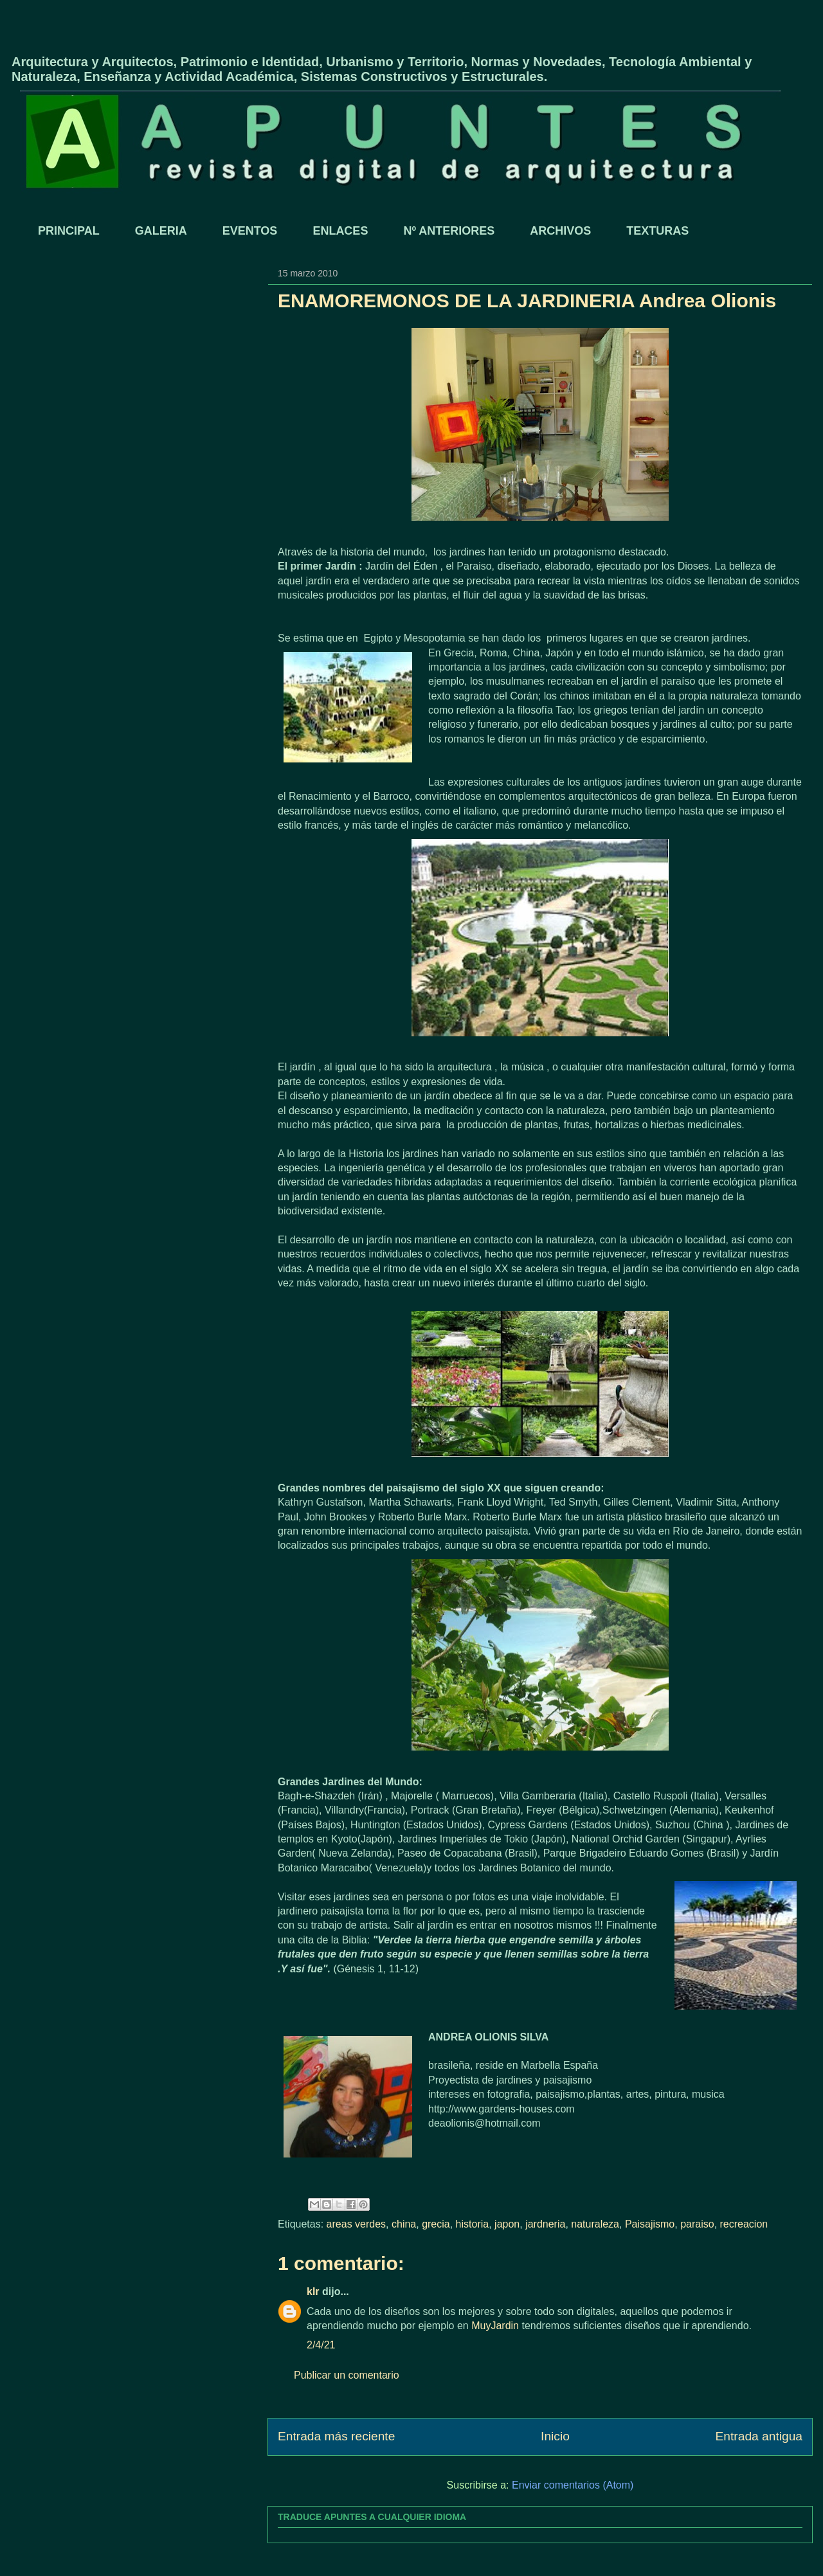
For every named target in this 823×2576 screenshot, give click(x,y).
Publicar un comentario (346, 2375)
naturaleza (595, 2224)
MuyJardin (495, 2325)
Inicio (555, 2436)
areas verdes (356, 2224)
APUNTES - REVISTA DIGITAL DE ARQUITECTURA (162, 40)
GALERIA (161, 230)
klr (313, 2291)
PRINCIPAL (69, 230)
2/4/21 (321, 2344)
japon (507, 2224)
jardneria (545, 2224)
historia (472, 2224)
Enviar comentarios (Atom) (572, 2485)
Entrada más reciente (336, 2436)
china (404, 2224)
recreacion (744, 2224)
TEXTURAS (657, 230)
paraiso (697, 2224)
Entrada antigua (759, 2436)
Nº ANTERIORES (448, 230)
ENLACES (340, 230)
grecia (436, 2224)
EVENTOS (250, 230)
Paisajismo (649, 2224)
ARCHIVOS (560, 230)
